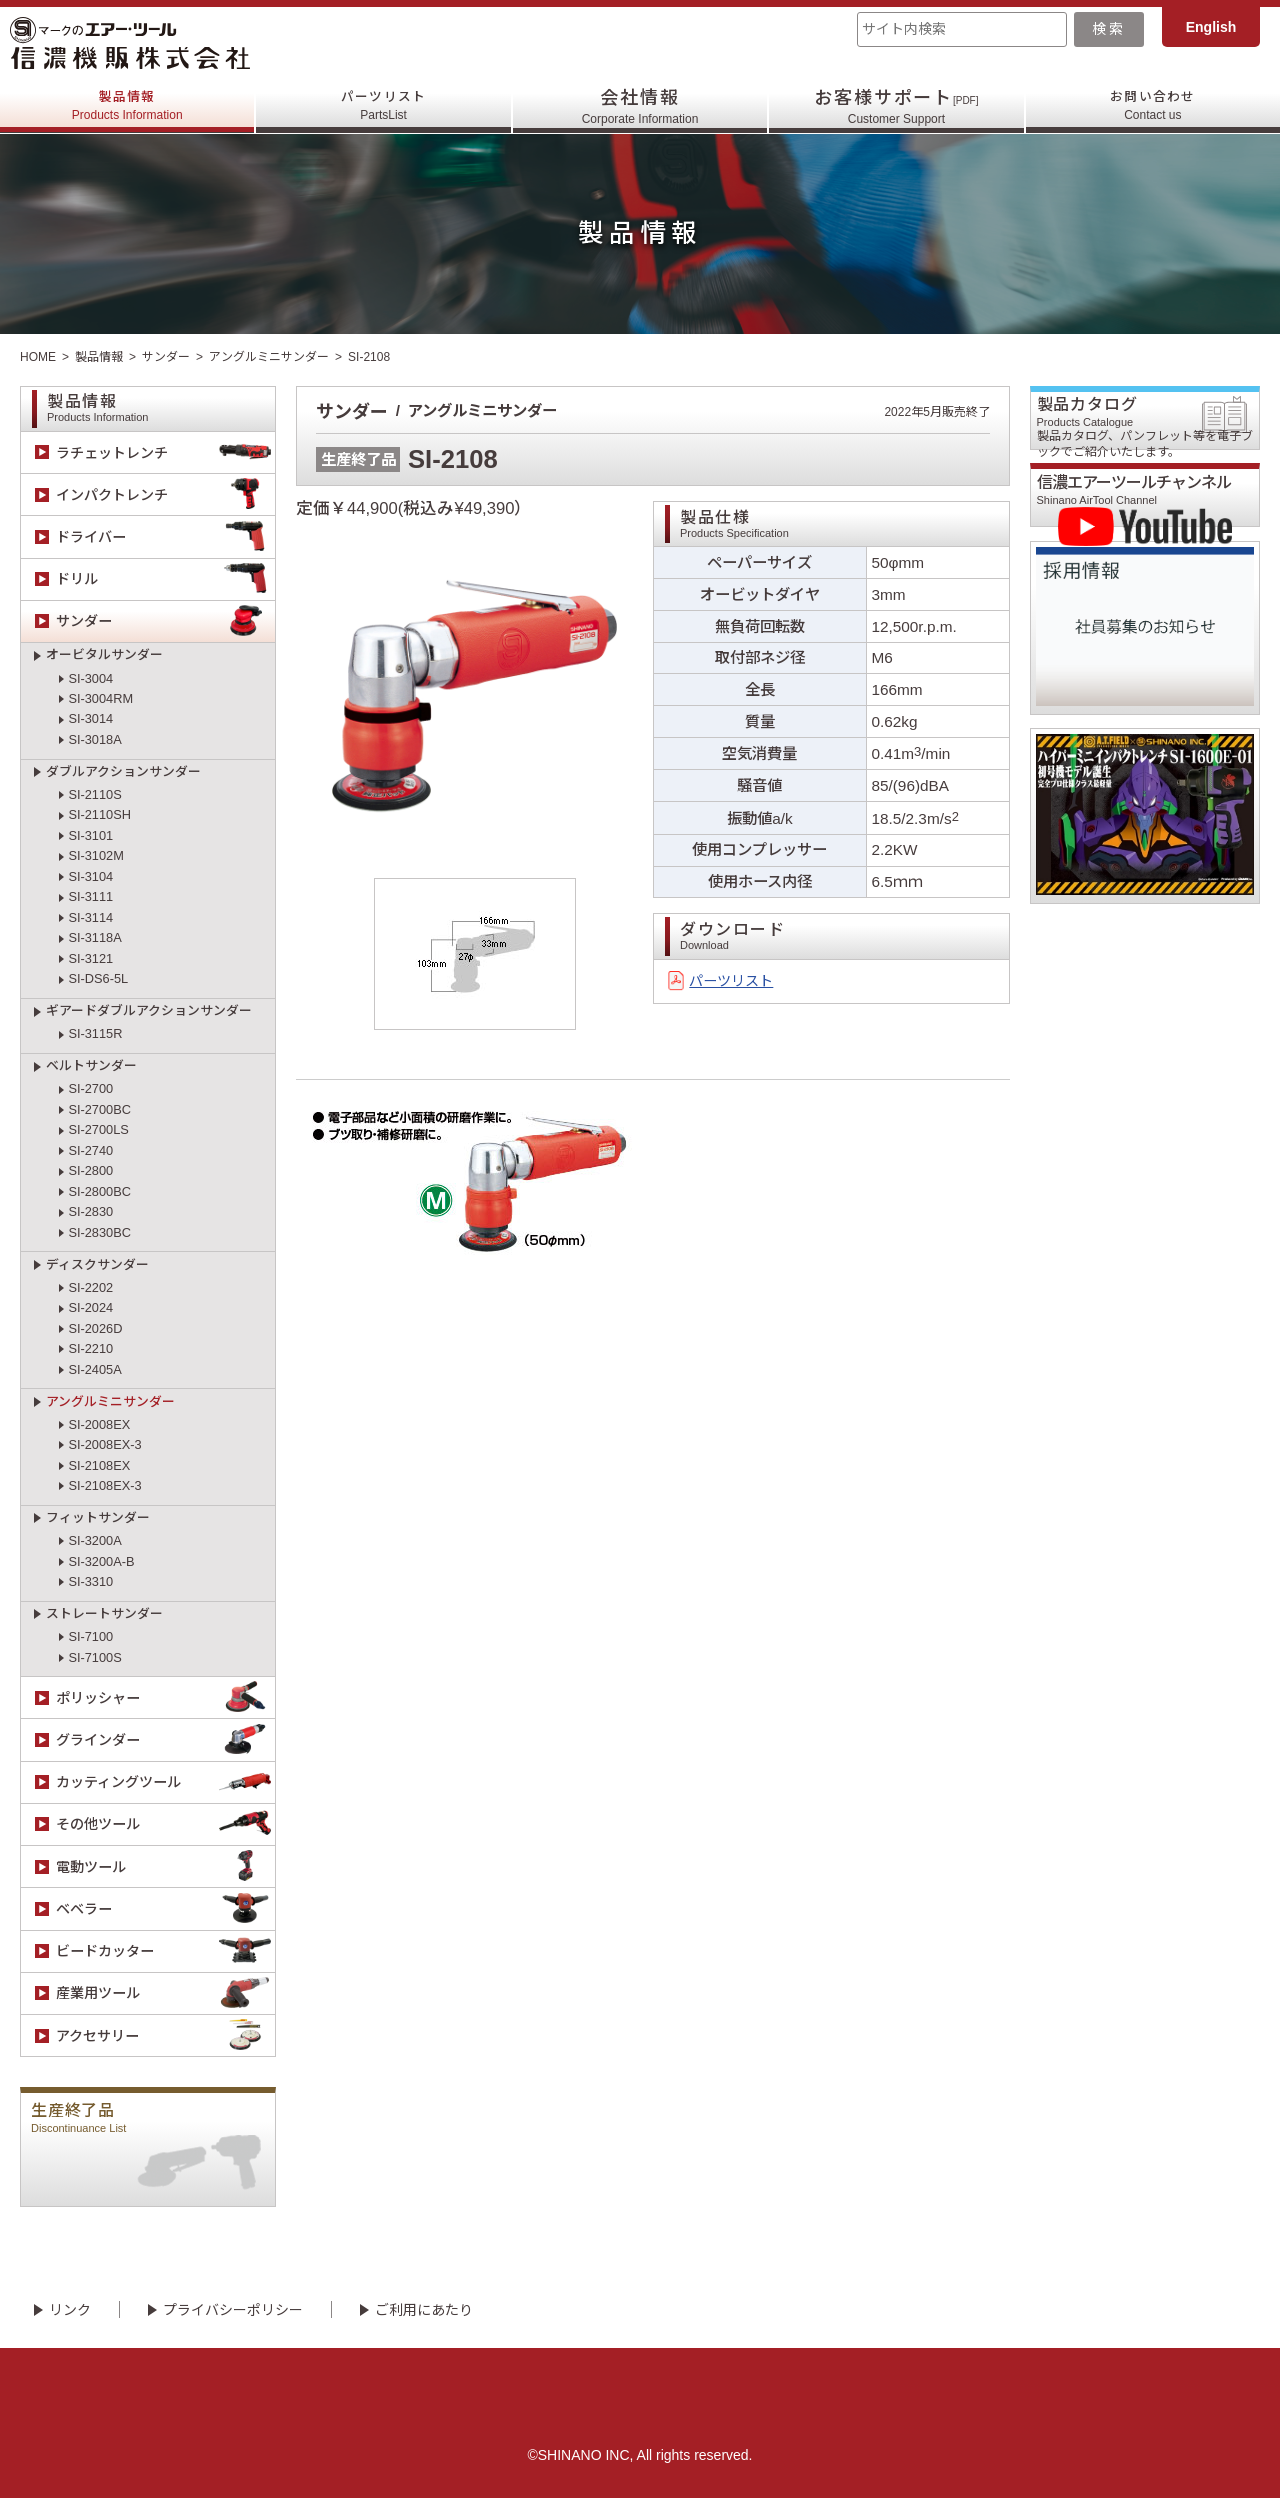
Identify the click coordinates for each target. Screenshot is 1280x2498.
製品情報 (127, 107)
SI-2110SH (99, 814)
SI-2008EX (99, 1424)
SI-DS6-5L (98, 978)
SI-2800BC (99, 1191)
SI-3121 (90, 958)
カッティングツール (165, 1782)
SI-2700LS (98, 1129)
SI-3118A (94, 937)
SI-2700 (90, 1088)
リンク (70, 2310)
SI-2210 (90, 1348)
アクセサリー (165, 2035)
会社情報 (640, 107)
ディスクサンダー (97, 1264)
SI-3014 (90, 718)
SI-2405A (94, 1369)
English (1211, 27)
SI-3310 (90, 1581)
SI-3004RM (100, 698)
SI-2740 (90, 1150)
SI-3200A (94, 1540)
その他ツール (165, 1824)
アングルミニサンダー (269, 357)
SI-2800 (90, 1170)
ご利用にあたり (424, 2310)
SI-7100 (90, 1636)
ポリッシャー (165, 1697)
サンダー (166, 357)
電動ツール (165, 1866)
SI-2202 (90, 1287)
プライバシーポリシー (233, 2310)
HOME (38, 357)
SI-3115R (95, 1033)
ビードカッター (165, 1951)
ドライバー (165, 536)
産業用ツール (165, 1993)
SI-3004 (90, 678)
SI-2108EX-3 (104, 1485)
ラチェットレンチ (165, 452)
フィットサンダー (98, 1517)
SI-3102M (95, 855)
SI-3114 (90, 917)
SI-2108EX (99, 1465)
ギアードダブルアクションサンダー (149, 1010)
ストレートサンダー (104, 1613)
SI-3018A (94, 739)
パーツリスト (383, 107)
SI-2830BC (99, 1232)
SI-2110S (94, 794)
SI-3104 (90, 876)
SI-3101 (90, 835)
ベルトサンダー (91, 1065)
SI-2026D (95, 1328)
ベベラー (165, 1908)
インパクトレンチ (165, 494)
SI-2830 (90, 1211)
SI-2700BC (99, 1109)
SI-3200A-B (101, 1561)
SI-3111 (90, 896)
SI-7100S (94, 1657)
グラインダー (165, 1740)
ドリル (165, 579)
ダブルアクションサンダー (123, 771)
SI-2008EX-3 (104, 1444)
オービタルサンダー (104, 654)
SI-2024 (90, 1307)
